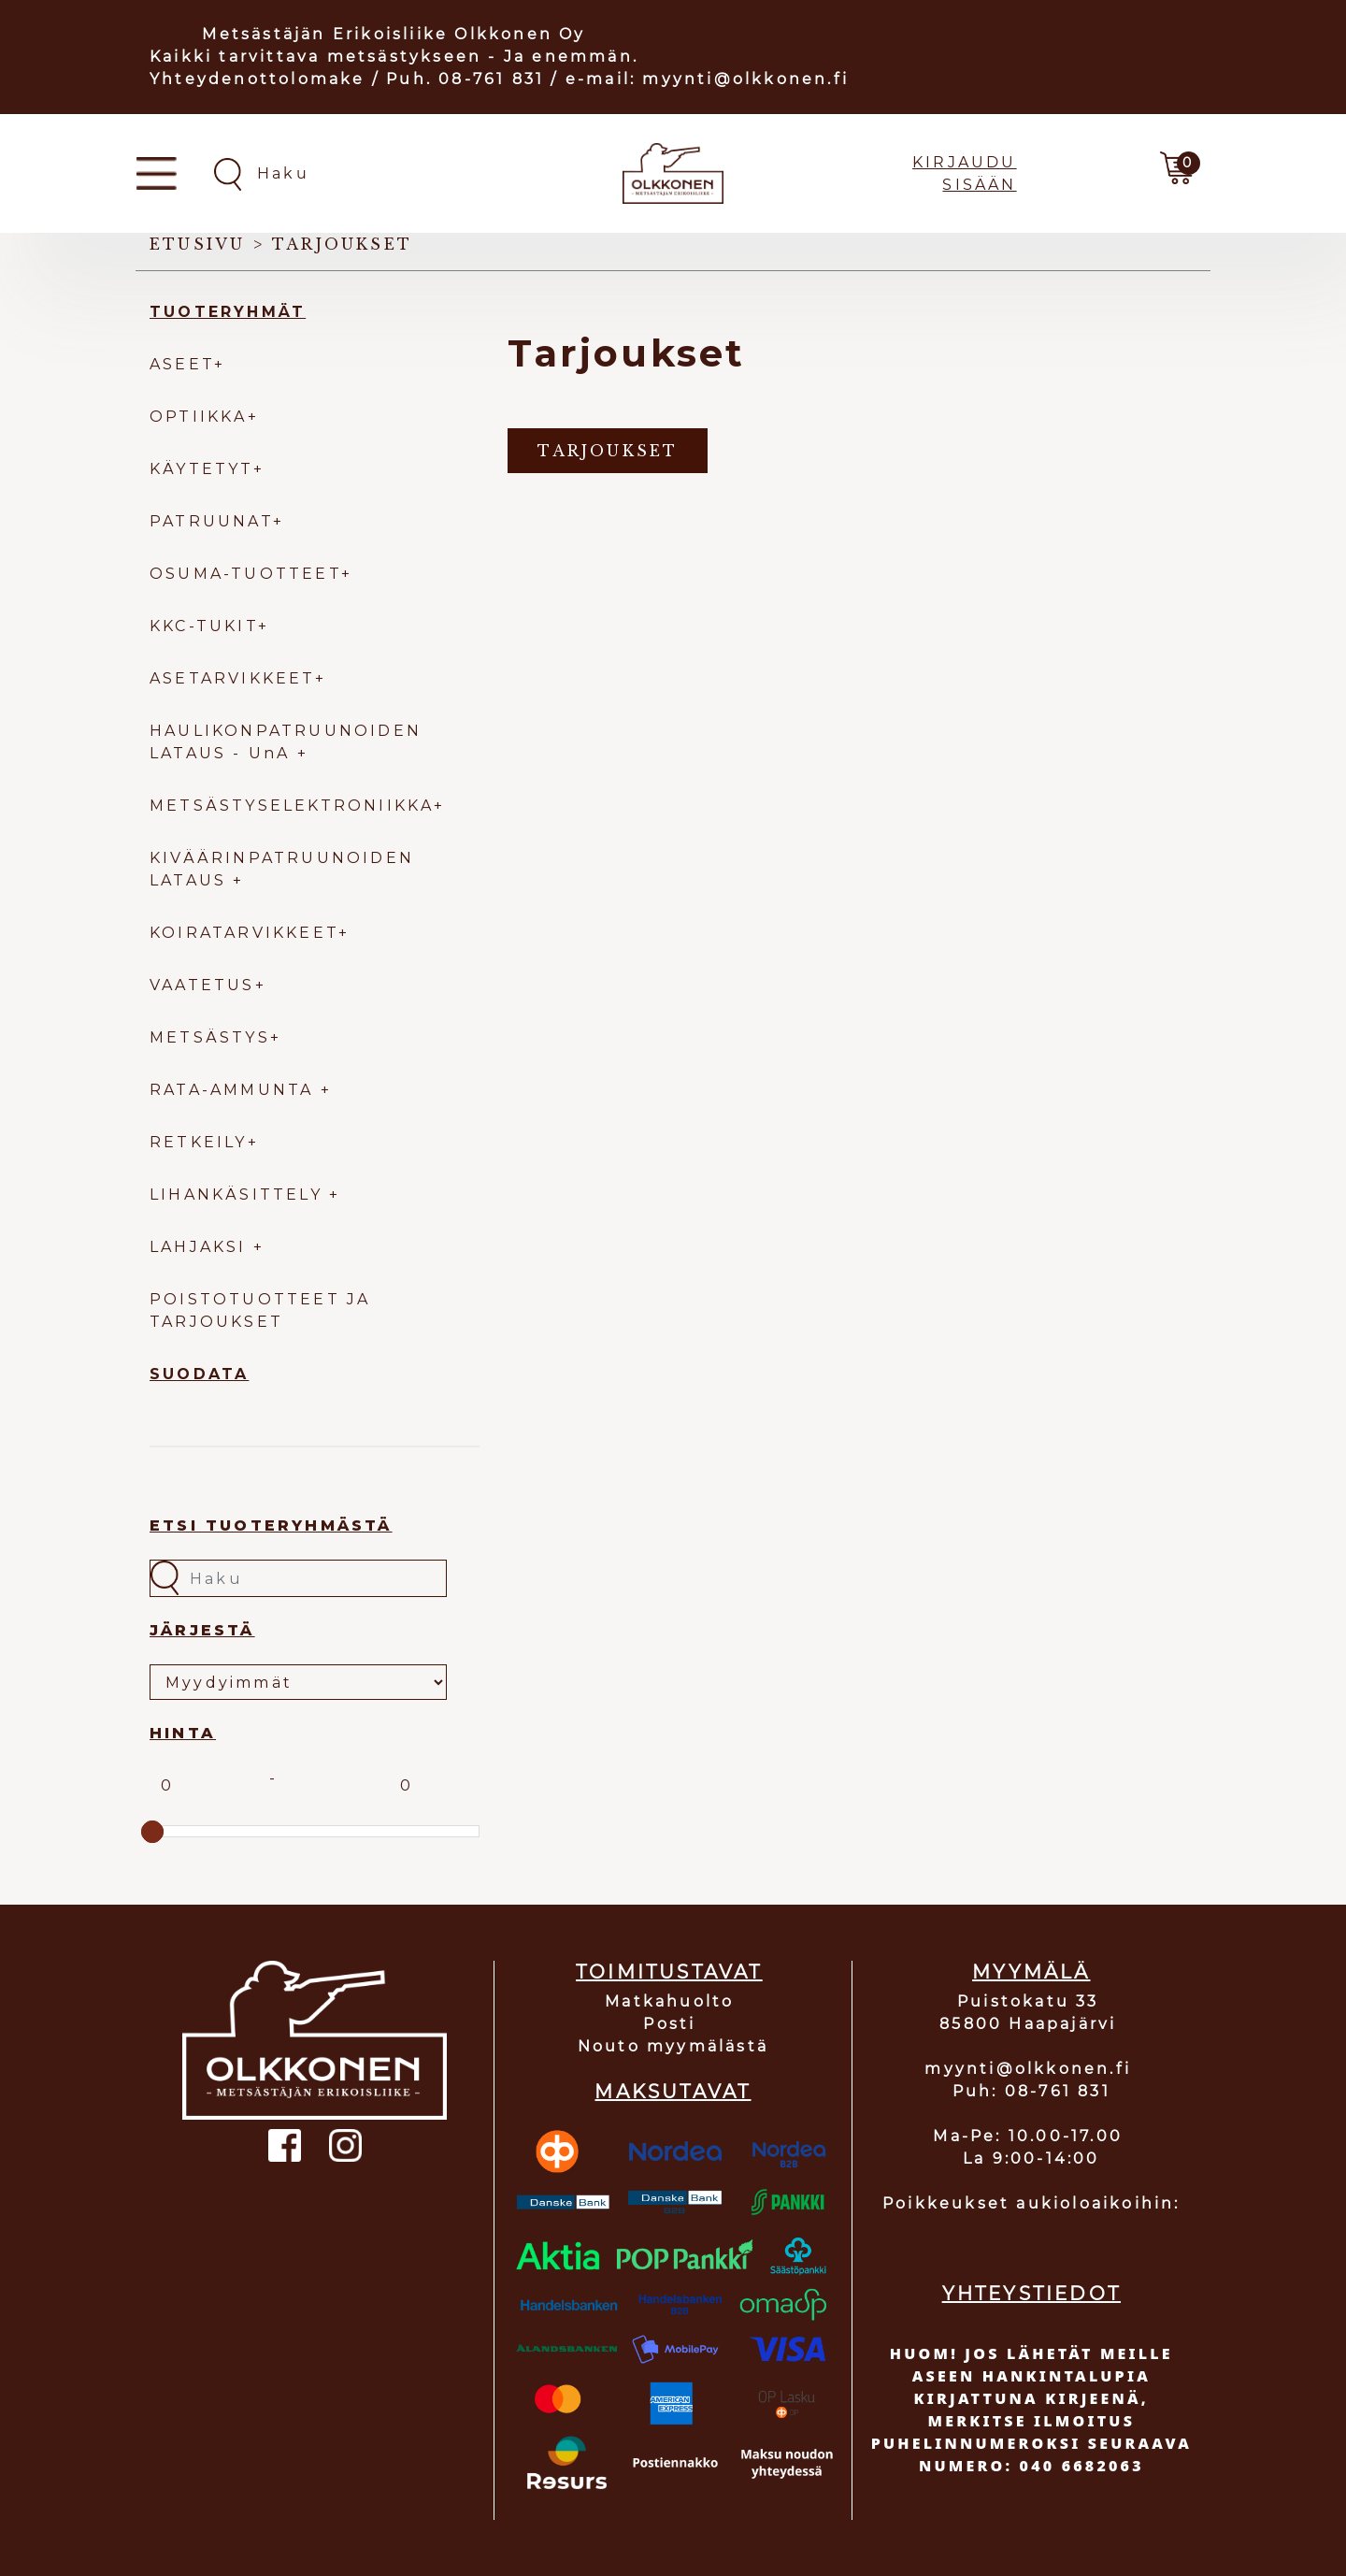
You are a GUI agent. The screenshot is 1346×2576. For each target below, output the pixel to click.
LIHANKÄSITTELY (239, 1194)
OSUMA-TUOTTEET (245, 574)
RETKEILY (199, 1142)
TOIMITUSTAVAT (669, 1972)
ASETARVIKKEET (232, 678)
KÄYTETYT (201, 469)
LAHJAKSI (201, 1247)
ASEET (182, 364)
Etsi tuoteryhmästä (271, 1525)
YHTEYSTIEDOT (1031, 2293)
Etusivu (197, 244)
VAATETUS (202, 985)
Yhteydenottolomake (257, 79)
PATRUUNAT (211, 521)
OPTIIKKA (199, 416)
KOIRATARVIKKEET (244, 933)
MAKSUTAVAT (672, 2091)
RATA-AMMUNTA (235, 1090)
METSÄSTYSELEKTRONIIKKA (292, 805)
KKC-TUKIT (204, 626)
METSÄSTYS (210, 1037)
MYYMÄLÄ (1031, 1972)
